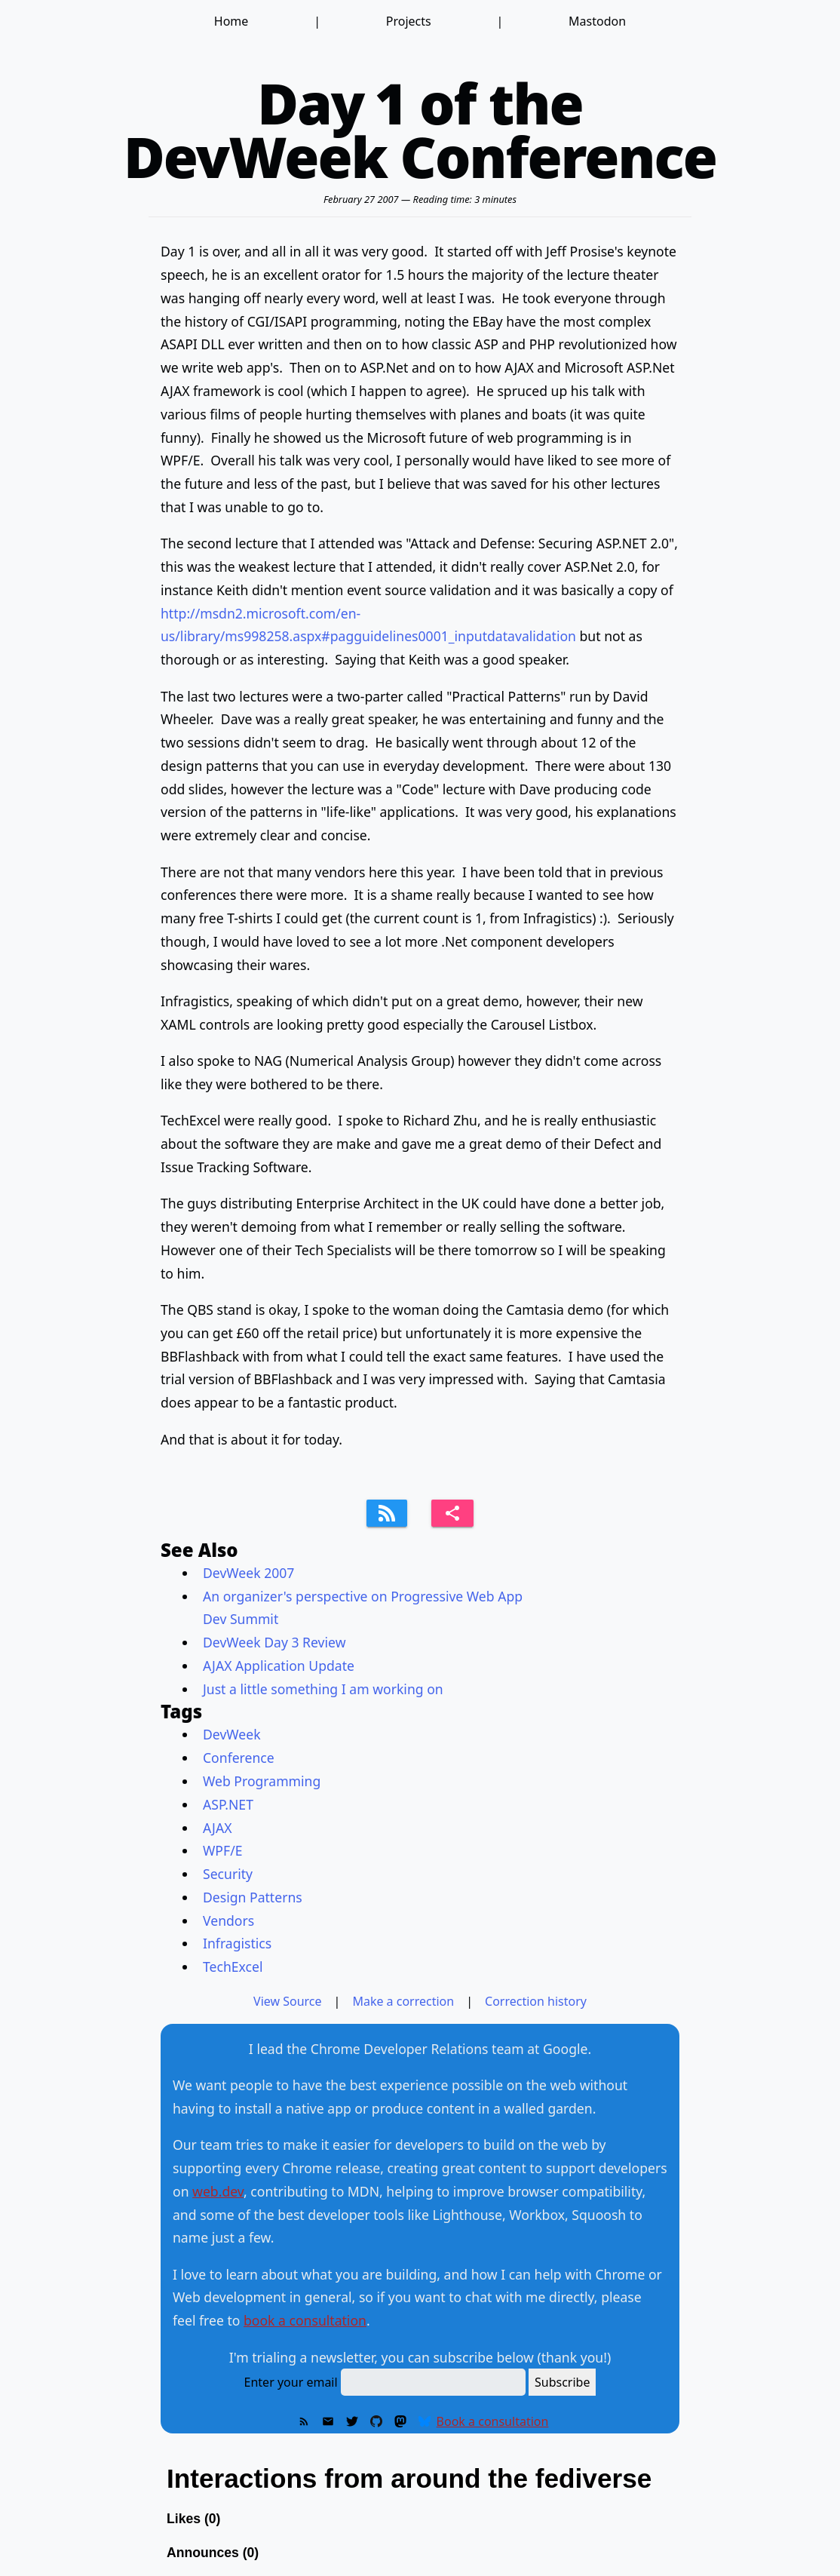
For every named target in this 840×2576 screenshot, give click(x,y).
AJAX (217, 1828)
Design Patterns (252, 1897)
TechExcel (232, 1966)
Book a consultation (493, 2421)
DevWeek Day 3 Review (274, 1642)
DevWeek (232, 1734)
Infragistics (237, 1943)
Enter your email (291, 2382)
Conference (238, 1758)
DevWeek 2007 (248, 1573)
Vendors (228, 1920)
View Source (287, 2001)
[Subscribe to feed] (387, 1513)
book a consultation (305, 2320)
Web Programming (261, 1781)
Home (231, 21)
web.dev (218, 2191)
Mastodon (597, 21)
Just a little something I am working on (323, 1689)
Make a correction (403, 2001)
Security (228, 1874)
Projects (408, 21)
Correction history (536, 2001)
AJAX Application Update (278, 1665)
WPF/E (222, 1850)
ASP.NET (228, 1804)
